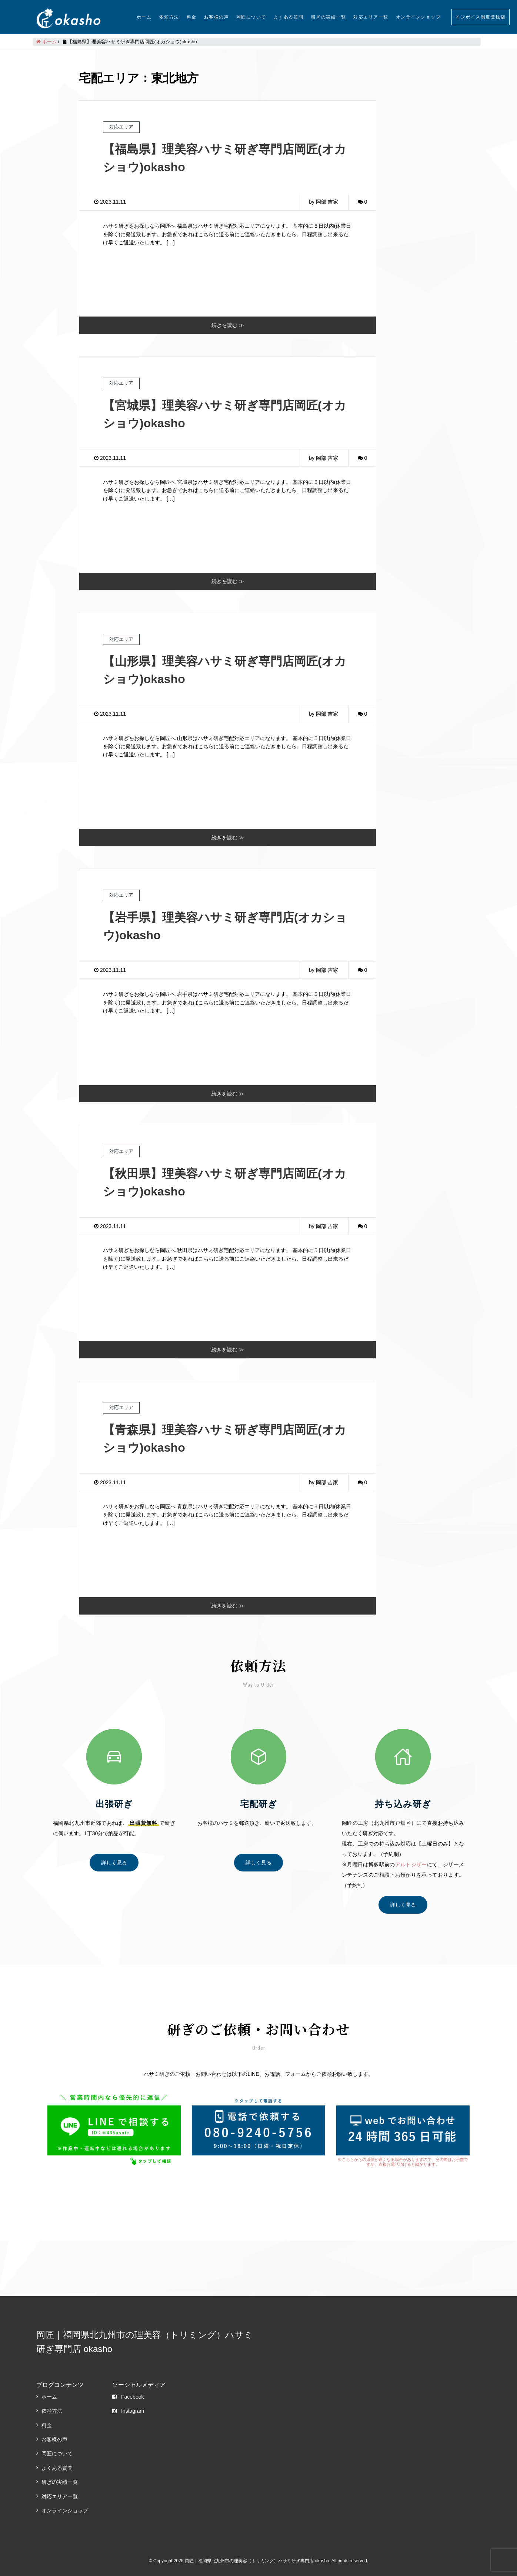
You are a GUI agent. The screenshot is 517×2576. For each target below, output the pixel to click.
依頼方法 (169, 17)
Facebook (128, 2397)
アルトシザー (411, 1864)
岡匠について (251, 17)
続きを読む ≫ (227, 325)
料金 (192, 17)
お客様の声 (216, 17)
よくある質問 (289, 17)
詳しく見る (114, 1863)
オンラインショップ (418, 17)
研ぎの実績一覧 (328, 17)
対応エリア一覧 (370, 17)
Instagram (128, 2411)
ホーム (144, 17)
